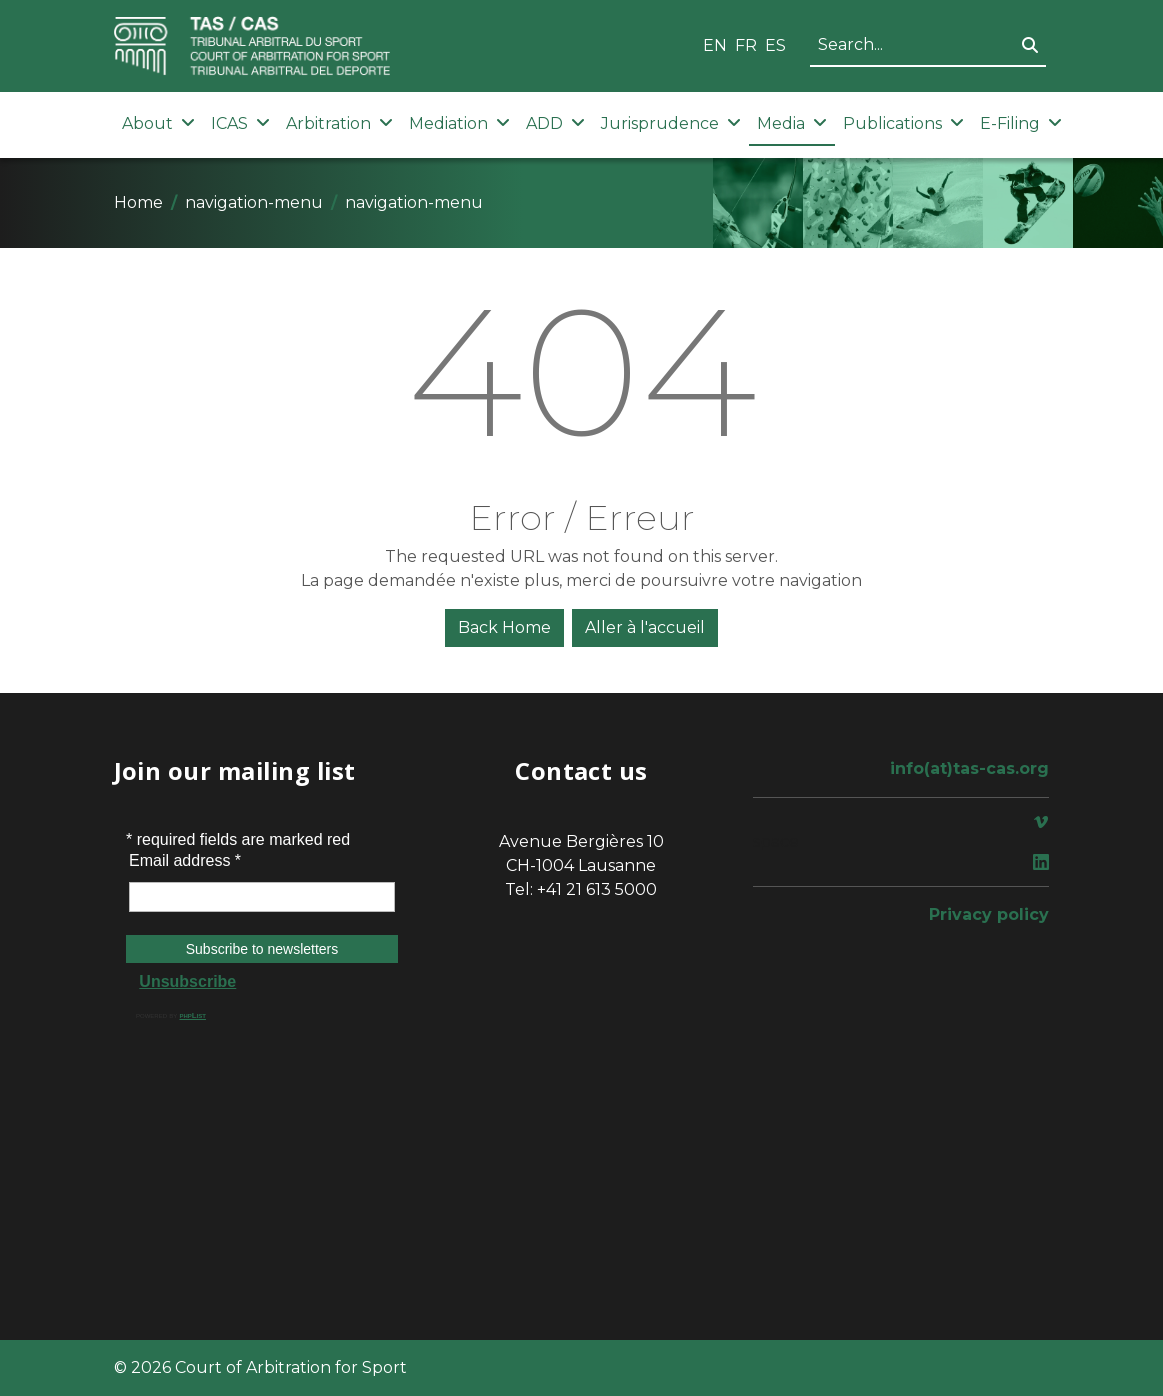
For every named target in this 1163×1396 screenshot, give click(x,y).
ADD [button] (555, 123)
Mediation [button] (459, 123)
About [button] (158, 123)
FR (746, 45)
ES (775, 45)
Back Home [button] (504, 627)
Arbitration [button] (339, 123)
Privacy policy (989, 914)
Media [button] (792, 123)
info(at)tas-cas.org (969, 768)
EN (715, 45)
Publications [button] (903, 123)
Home (138, 202)
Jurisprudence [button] (671, 123)
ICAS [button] (240, 123)
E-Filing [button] (1021, 123)
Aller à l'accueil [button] (645, 627)
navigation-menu (254, 202)
